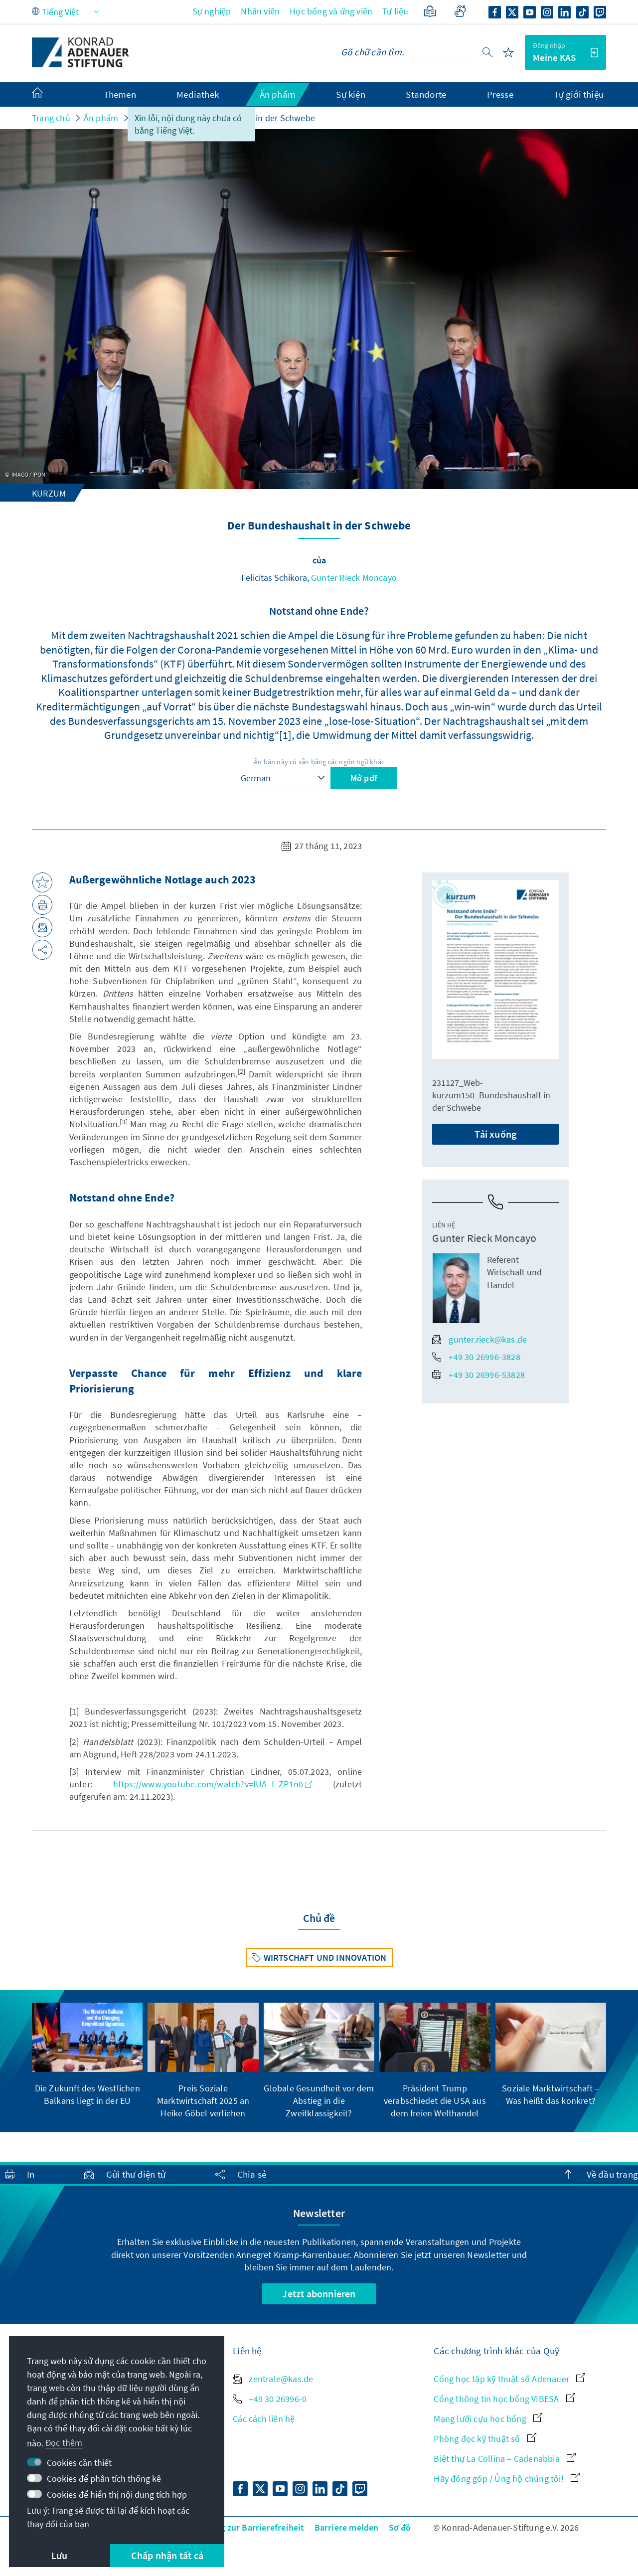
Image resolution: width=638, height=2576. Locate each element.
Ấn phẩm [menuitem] (278, 94)
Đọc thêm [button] (64, 2442)
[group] (87, 2055)
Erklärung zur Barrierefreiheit (245, 2527)
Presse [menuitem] (500, 94)
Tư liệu (395, 11)
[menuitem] (47, 95)
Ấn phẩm (101, 118)
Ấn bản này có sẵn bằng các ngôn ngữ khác (319, 761)
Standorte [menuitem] (426, 94)
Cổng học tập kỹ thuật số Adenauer (509, 2379)
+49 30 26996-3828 (476, 1357)
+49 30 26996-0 (270, 2398)
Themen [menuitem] (120, 94)
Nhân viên (260, 11)
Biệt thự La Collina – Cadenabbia (505, 2458)
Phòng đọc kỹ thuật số (485, 2438)
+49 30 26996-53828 (478, 1374)
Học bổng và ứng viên (331, 11)
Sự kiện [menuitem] (350, 94)
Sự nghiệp (211, 11)
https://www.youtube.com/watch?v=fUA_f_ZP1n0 (213, 1784)
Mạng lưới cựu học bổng (488, 2418)
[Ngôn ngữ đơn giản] (430, 11)
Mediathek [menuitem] (197, 94)
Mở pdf (363, 778)
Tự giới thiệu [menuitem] (579, 94)
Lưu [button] (59, 2555)
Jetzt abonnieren (318, 2293)
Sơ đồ (400, 2527)
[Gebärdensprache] (460, 11)
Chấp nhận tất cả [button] (167, 2555)
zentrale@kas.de (273, 2379)
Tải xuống (495, 1134)
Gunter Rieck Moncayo (354, 577)
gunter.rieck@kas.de (479, 1339)
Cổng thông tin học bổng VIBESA (504, 2398)
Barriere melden (347, 2527)
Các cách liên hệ (264, 2418)
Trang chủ (51, 118)
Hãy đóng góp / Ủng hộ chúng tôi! (507, 2478)
